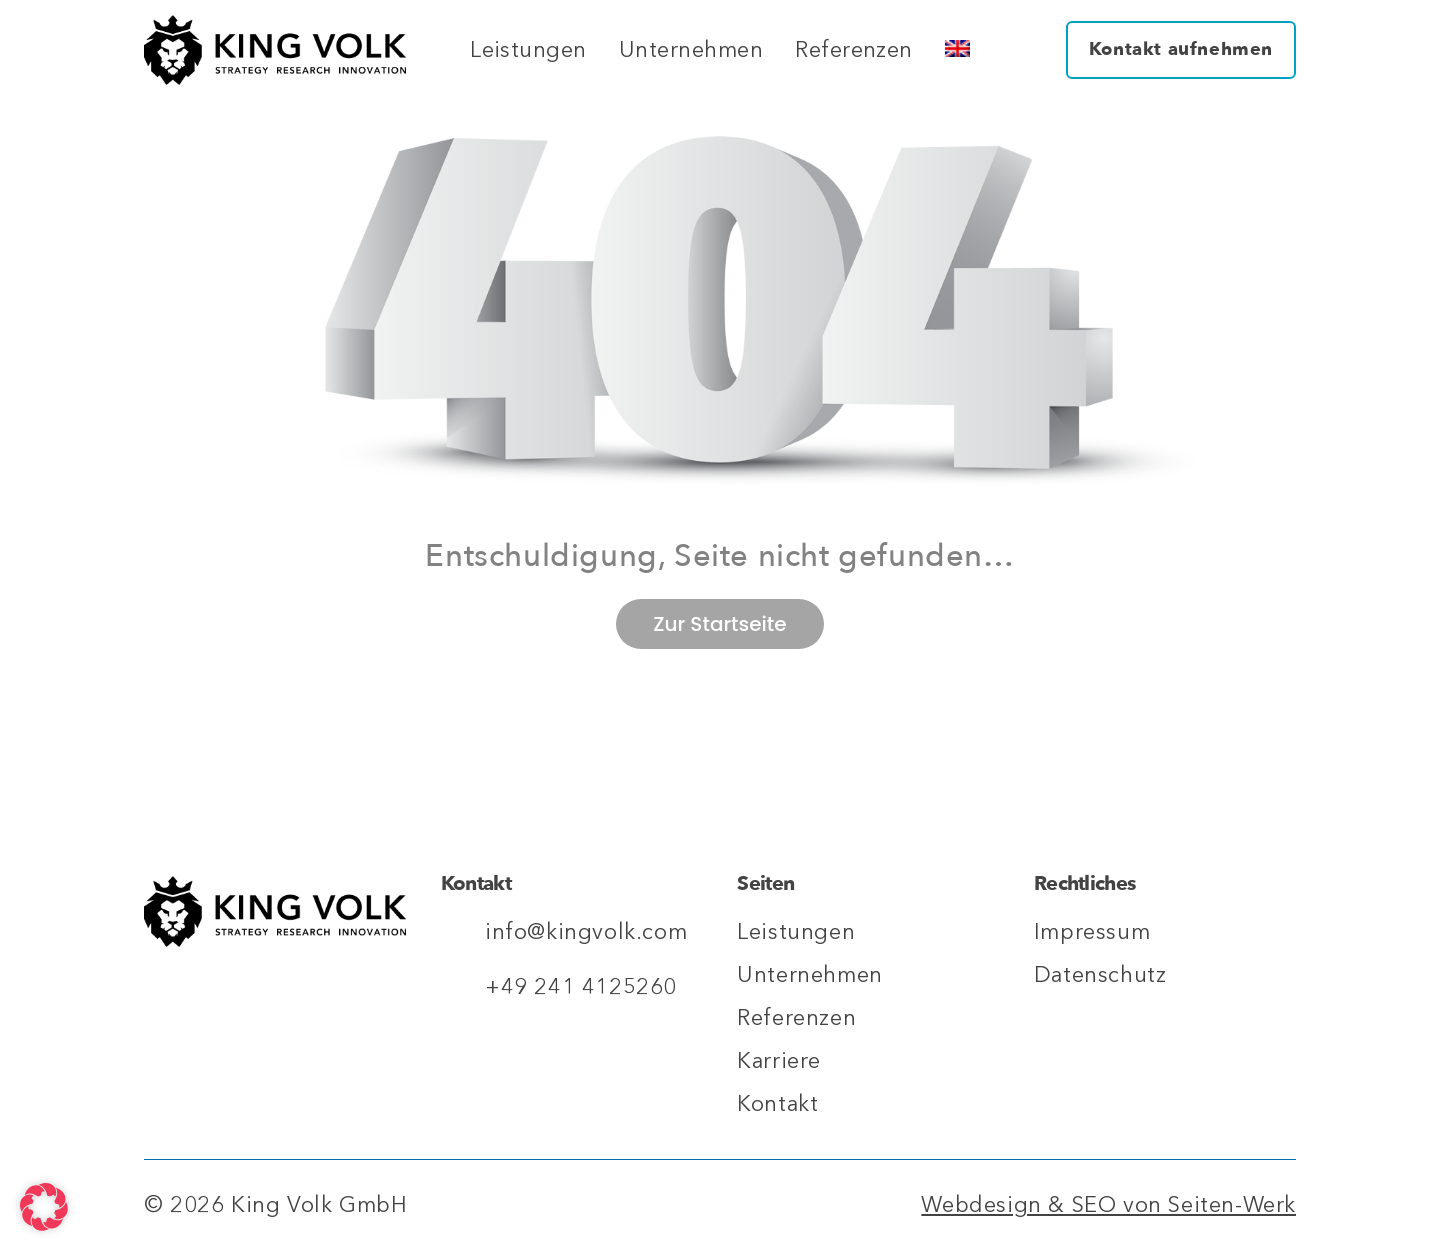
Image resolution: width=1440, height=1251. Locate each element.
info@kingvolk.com (586, 932)
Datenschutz (1100, 975)
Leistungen (528, 50)
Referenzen (854, 50)
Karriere (779, 1061)
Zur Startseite (719, 624)
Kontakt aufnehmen (1181, 49)
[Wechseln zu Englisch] (957, 50)
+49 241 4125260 (581, 987)
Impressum (1092, 932)
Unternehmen (691, 50)
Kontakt (777, 1104)
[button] (44, 1207)
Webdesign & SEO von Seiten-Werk (1108, 1205)
